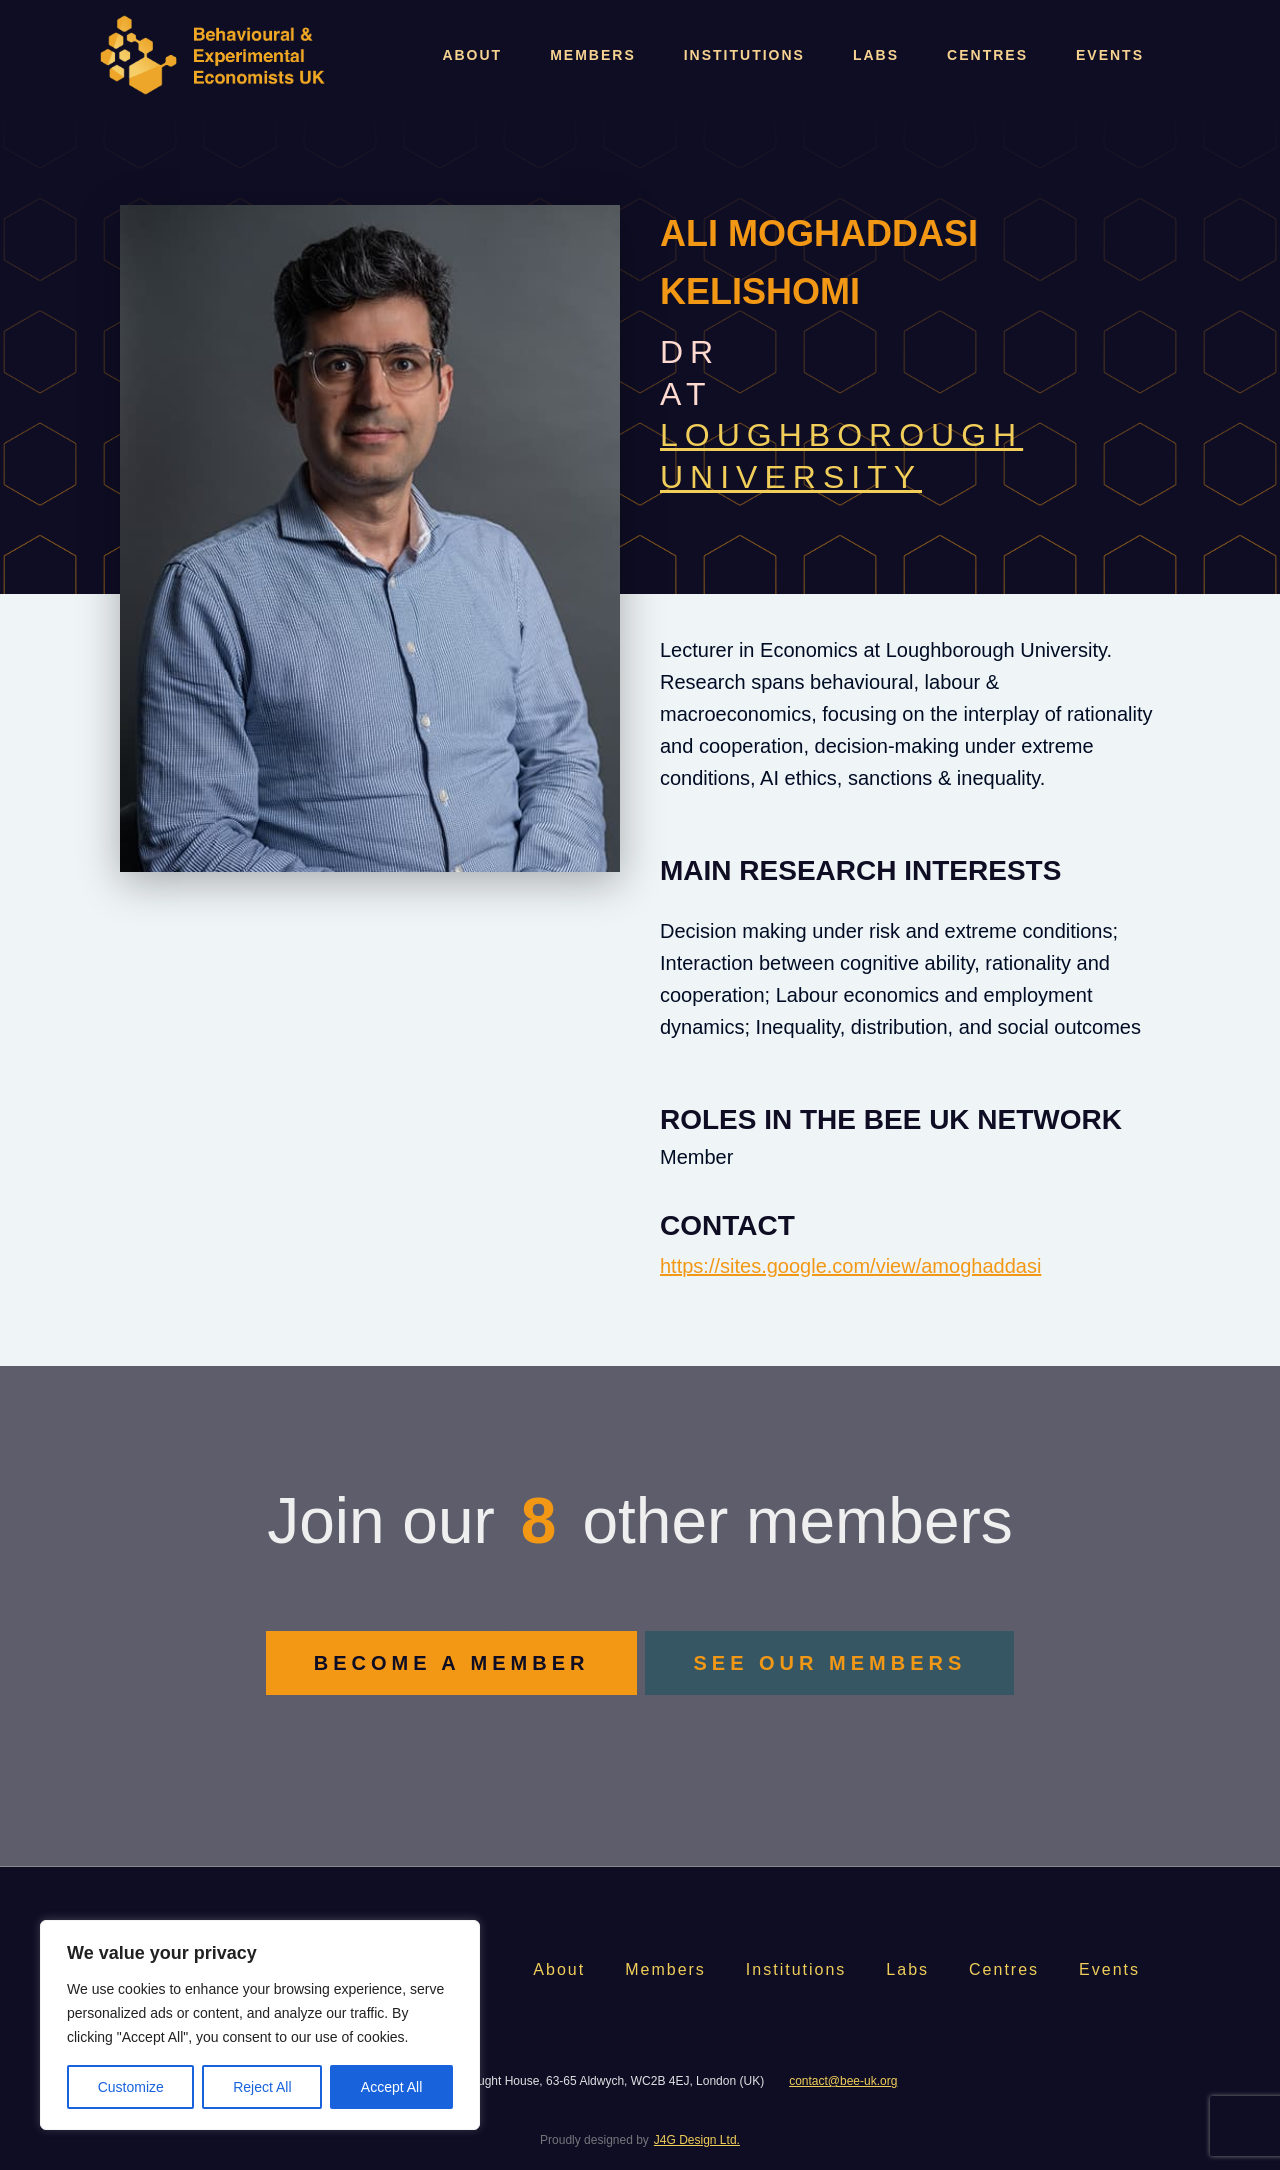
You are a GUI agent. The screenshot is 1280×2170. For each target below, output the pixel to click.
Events (1110, 55)
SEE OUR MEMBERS (829, 1663)
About (472, 55)
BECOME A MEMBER (452, 1663)
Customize (131, 2087)
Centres (987, 55)
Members (593, 55)
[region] (260, 2025)
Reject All (262, 2087)
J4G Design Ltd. (697, 2140)
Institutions (744, 55)
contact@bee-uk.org (843, 2081)
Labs (876, 55)
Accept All (391, 2087)
